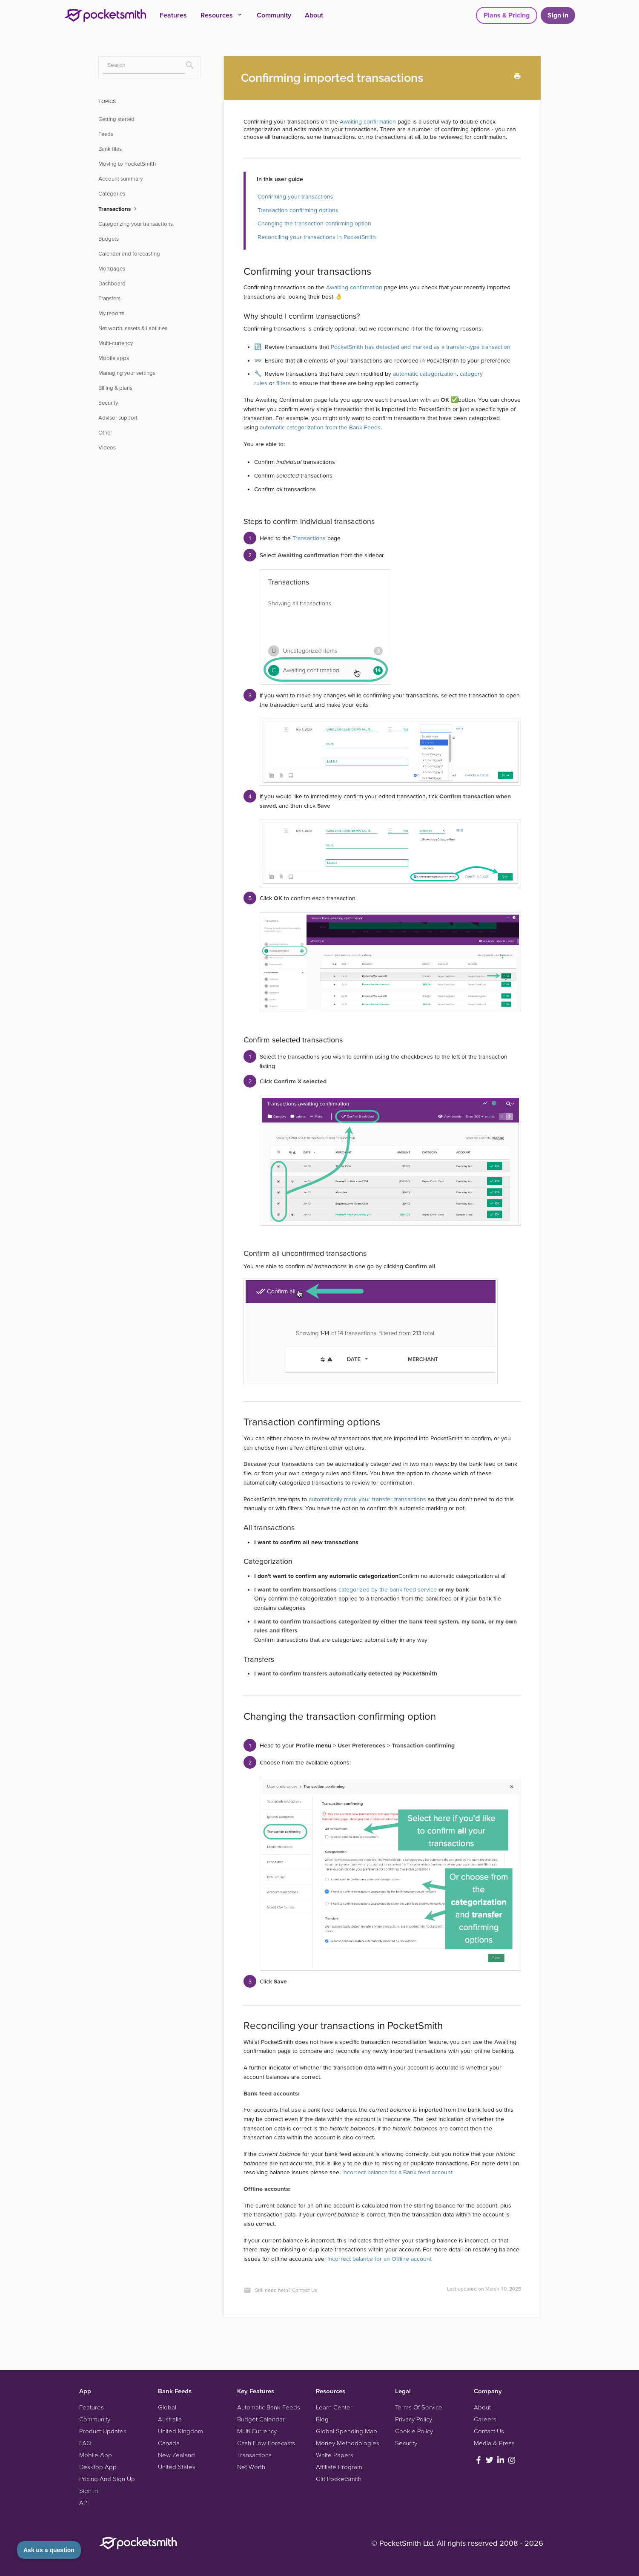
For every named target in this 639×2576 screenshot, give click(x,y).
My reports (111, 313)
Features (173, 15)
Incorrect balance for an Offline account (379, 2258)
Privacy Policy (413, 2419)
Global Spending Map (346, 2431)
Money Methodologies (347, 2442)
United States (176, 2466)
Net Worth (251, 2466)
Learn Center (334, 2407)
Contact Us (304, 2290)
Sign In (88, 2490)
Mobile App (95, 2454)
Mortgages (111, 268)
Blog (322, 2419)
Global (167, 2407)
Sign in (557, 15)
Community (274, 15)
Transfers (109, 298)
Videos (107, 447)
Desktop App (98, 2466)
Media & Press (494, 2442)
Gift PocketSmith (338, 2478)
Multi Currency (257, 2431)
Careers (485, 2419)
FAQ (85, 2442)
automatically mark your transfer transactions (367, 1499)
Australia (170, 2419)
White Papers (334, 2454)
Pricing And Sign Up (107, 2478)
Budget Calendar (261, 2419)
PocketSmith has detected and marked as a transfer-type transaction (420, 346)
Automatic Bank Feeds (268, 2407)
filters (283, 383)
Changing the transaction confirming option (314, 223)
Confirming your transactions (295, 196)
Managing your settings (126, 373)
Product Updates (102, 2431)
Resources (222, 15)
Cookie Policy (414, 2431)
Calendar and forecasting (129, 253)
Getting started (116, 119)
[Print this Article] (517, 75)
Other (105, 432)
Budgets (108, 239)
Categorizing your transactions (135, 224)
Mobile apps (113, 358)
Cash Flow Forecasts (266, 2442)
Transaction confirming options (298, 210)
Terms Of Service (418, 2407)
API (84, 2502)
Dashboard (112, 283)
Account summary (120, 179)
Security (108, 403)
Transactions (309, 538)
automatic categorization (425, 373)
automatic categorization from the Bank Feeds (320, 427)
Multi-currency (115, 343)
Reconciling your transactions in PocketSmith (317, 236)
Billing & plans (115, 388)
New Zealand (176, 2454)
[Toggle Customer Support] (49, 2550)
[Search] (144, 65)
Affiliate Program (339, 2466)
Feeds (105, 134)
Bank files (110, 149)
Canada (169, 2442)
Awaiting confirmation (368, 121)
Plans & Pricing (507, 15)
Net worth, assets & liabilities (132, 328)
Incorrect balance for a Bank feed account (397, 2172)
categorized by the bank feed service (387, 1589)
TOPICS (107, 101)
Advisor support (118, 417)
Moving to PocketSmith (127, 164)
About (314, 15)
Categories (111, 193)
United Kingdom (180, 2431)
